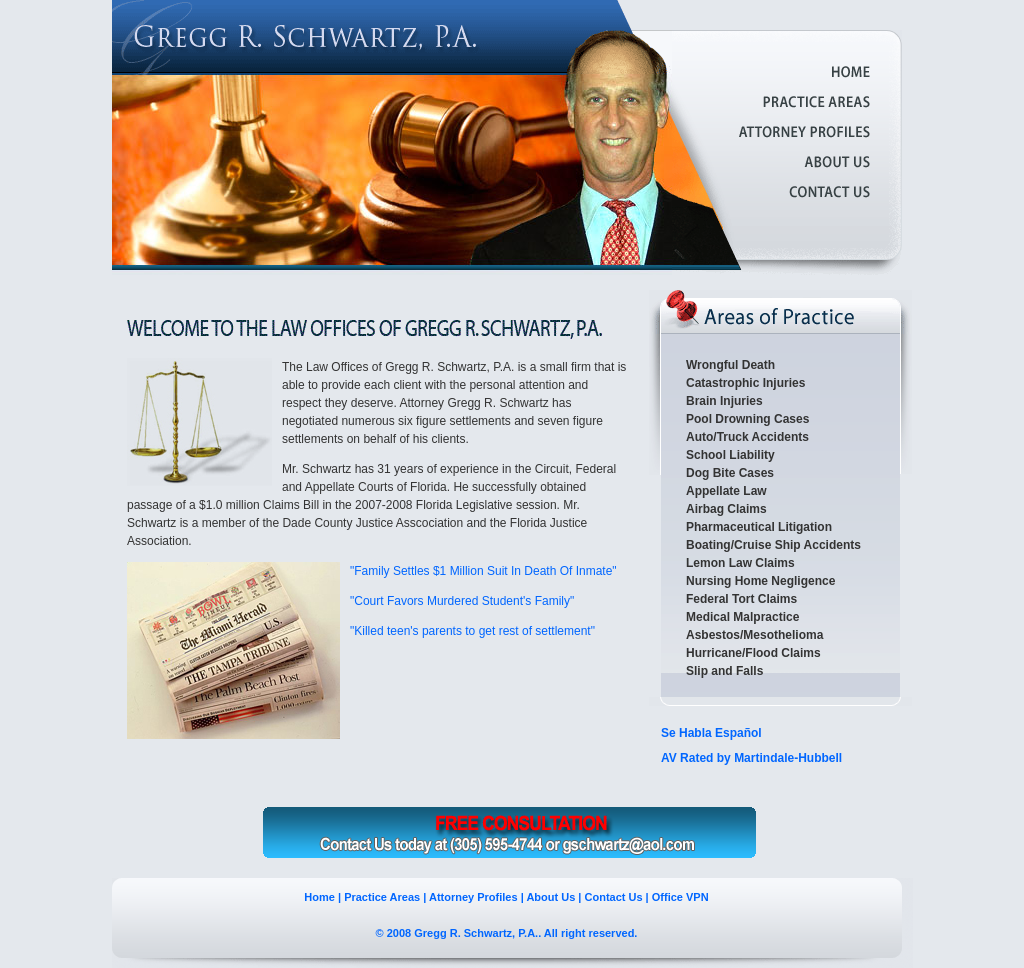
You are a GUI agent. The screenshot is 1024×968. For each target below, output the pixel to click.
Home (319, 897)
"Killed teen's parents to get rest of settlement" (472, 631)
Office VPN (680, 897)
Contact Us (614, 897)
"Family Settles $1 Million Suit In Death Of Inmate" (483, 571)
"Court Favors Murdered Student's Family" (462, 601)
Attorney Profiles (473, 897)
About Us (550, 897)
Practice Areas (382, 897)
